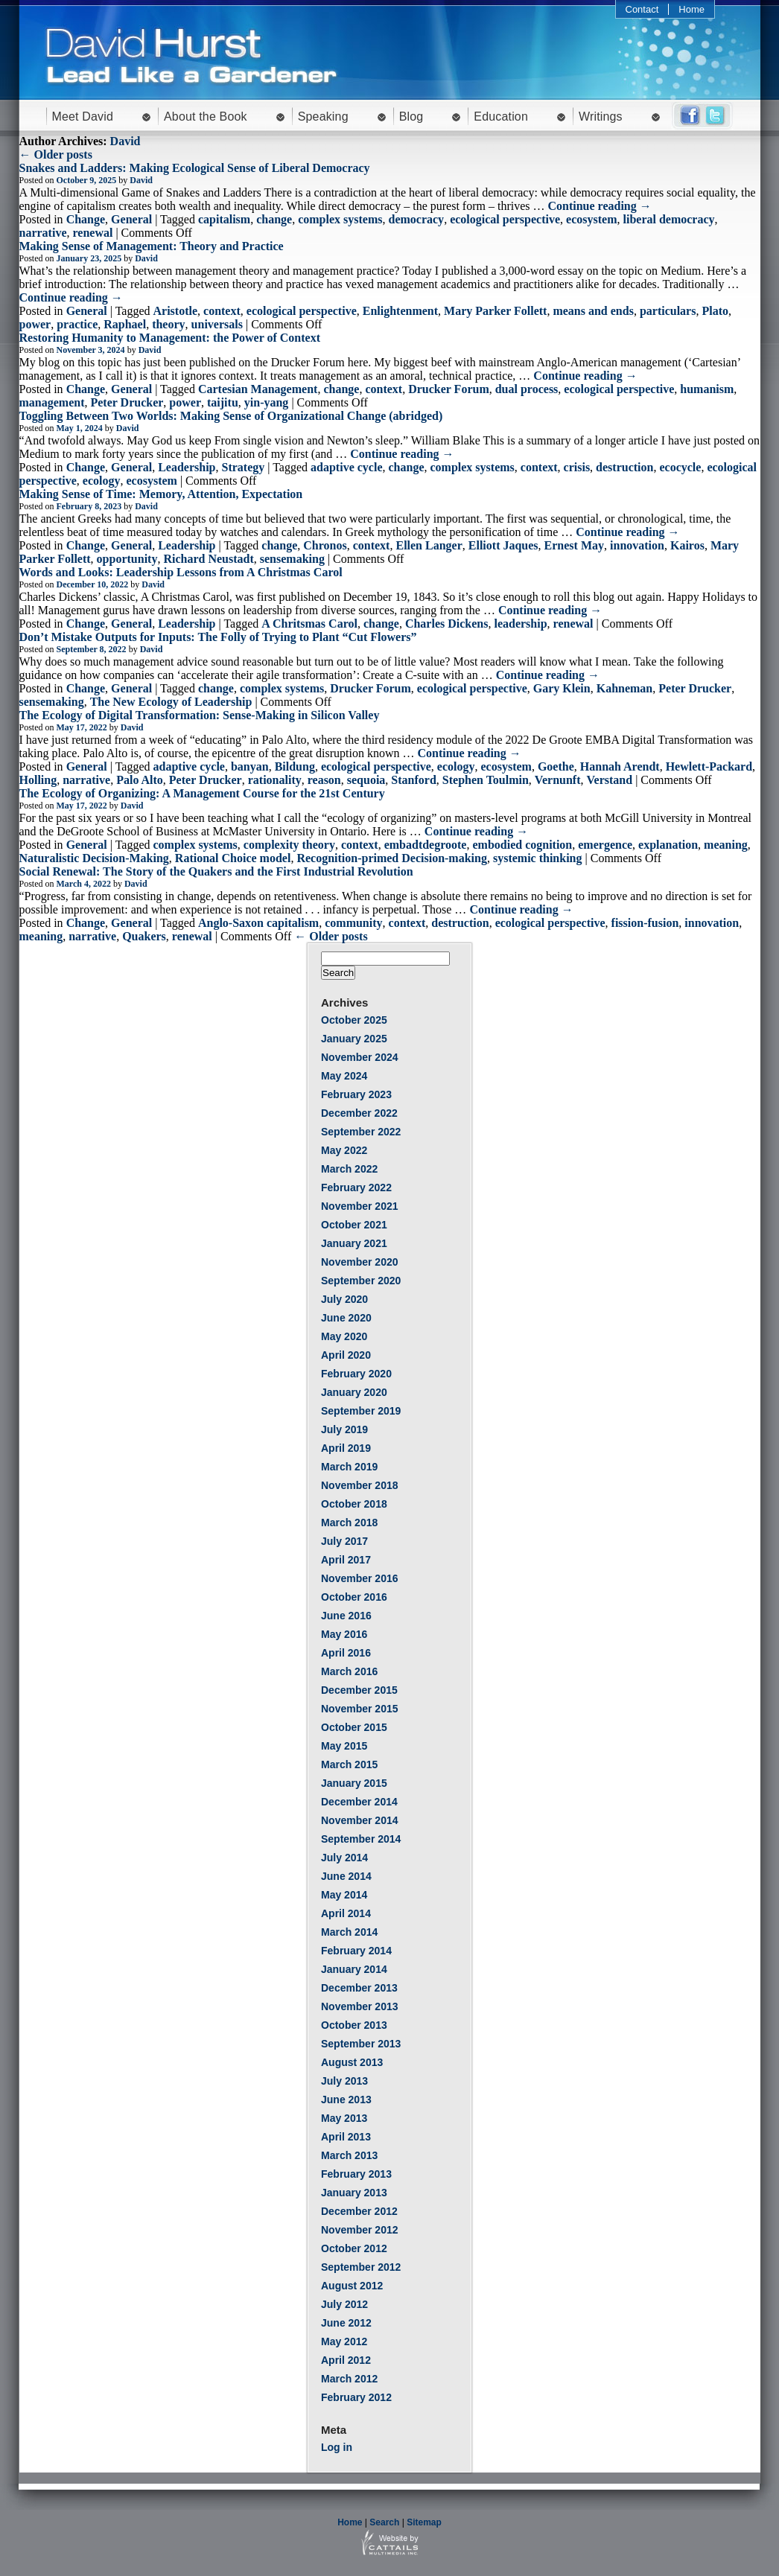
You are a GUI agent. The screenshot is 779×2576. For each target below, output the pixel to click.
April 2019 (346, 1448)
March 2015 (349, 1764)
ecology (102, 480)
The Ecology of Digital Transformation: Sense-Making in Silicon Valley (199, 715)
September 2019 (361, 1411)
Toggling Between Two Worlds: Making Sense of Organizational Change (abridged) (231, 415)
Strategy (243, 467)
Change (85, 219)
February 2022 (356, 1187)
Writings (601, 116)
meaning (726, 844)
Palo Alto (139, 780)
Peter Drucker (126, 402)
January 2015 (354, 1783)
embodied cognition (522, 844)
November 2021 (359, 1206)
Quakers (144, 936)
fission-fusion (645, 922)
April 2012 (346, 2360)
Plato (715, 311)
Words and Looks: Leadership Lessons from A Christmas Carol (181, 572)
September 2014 (361, 1839)
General (131, 219)
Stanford (413, 780)
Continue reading (599, 206)
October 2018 (354, 1504)
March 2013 (349, 2155)
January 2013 (354, 2193)
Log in (336, 2447)
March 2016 (349, 1671)
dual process (527, 389)
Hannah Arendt (620, 766)
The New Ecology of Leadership (171, 701)
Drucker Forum (448, 389)
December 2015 (359, 1690)
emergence (605, 844)
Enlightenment (400, 311)
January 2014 (354, 1969)
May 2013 (344, 2118)
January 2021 (354, 1243)
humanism (707, 389)
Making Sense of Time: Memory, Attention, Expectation (161, 494)
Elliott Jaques (503, 545)
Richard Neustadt (208, 558)
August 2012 (352, 2286)
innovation (637, 545)
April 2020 (346, 1355)
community (353, 922)
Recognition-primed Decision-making (391, 858)
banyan (250, 766)
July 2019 (344, 1429)
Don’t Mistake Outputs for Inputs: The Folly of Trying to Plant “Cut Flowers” (218, 637)
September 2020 (361, 1281)
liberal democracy (669, 219)
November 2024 (359, 1057)
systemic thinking (537, 858)
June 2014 (346, 1876)
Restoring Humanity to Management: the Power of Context (170, 337)
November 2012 (359, 2230)
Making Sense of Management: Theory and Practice (151, 246)
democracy (416, 219)
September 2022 (361, 1132)
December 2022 (359, 1113)
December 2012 (359, 2211)
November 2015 (359, 1709)
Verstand (610, 780)
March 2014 (349, 1932)
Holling (38, 780)
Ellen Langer (428, 545)
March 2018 (349, 1522)
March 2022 (349, 1169)
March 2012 (349, 2379)
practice (77, 324)
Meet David (83, 116)
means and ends (593, 311)
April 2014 (346, 1913)
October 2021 (354, 1225)
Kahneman (625, 688)
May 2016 (344, 1634)
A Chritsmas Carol (309, 623)
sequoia (366, 780)
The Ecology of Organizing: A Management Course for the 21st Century (202, 793)
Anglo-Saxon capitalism (258, 922)
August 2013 (352, 2062)
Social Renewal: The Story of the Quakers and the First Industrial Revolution (216, 871)
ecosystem (591, 219)
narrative (43, 232)
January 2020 (354, 1392)
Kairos (687, 545)
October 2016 (354, 1597)
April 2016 (346, 1653)
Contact (642, 9)
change (274, 219)
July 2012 (344, 2304)
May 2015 (344, 1746)
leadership (520, 623)
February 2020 (356, 1374)
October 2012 (354, 2248)
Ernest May (574, 545)
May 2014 (344, 1895)
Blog (411, 116)
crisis (577, 467)
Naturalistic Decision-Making (94, 858)
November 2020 (359, 1262)
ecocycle (680, 467)
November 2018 (359, 1485)
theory (168, 324)
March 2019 (349, 1467)
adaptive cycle (346, 467)
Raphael (125, 324)
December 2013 (359, 1988)
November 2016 (359, 1578)
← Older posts (55, 154)
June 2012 (346, 2323)
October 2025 (354, 1020)
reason (324, 780)
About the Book (205, 116)
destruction (624, 467)
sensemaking (292, 558)
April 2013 (346, 2137)
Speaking (323, 116)
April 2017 (346, 1560)
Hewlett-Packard (709, 766)
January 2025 (354, 1039)
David (125, 141)
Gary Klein (562, 688)
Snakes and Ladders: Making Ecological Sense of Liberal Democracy (194, 168)
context (222, 311)
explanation (668, 844)
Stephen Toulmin (485, 780)
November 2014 (359, 1820)
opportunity (127, 558)
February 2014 (356, 1951)
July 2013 (344, 2081)
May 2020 (344, 1336)
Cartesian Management (257, 389)
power (35, 324)
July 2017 (344, 1541)
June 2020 (346, 1318)
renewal (92, 232)
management (52, 402)
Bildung (295, 766)
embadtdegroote (425, 844)
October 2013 (354, 2025)
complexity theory (289, 844)
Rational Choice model (233, 858)
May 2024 (344, 1076)
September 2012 (361, 2267)
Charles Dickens (447, 623)
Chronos (324, 545)
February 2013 (356, 2174)
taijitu (222, 402)
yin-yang (266, 402)
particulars (668, 311)
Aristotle (175, 311)
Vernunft (558, 780)
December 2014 (359, 1802)
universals (217, 324)
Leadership (186, 467)
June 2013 (346, 2099)
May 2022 (344, 1150)
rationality (275, 780)
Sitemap (424, 2522)
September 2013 (361, 2044)
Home (691, 9)
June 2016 (346, 1616)
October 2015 (354, 1727)
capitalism (224, 219)
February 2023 (356, 1094)
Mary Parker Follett (495, 311)
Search (384, 2522)
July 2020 (344, 1299)
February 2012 (356, 2397)
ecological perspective (505, 219)
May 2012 (344, 2341)
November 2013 (359, 2006)
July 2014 (344, 1858)
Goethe (556, 766)
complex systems (340, 219)
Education (501, 116)
